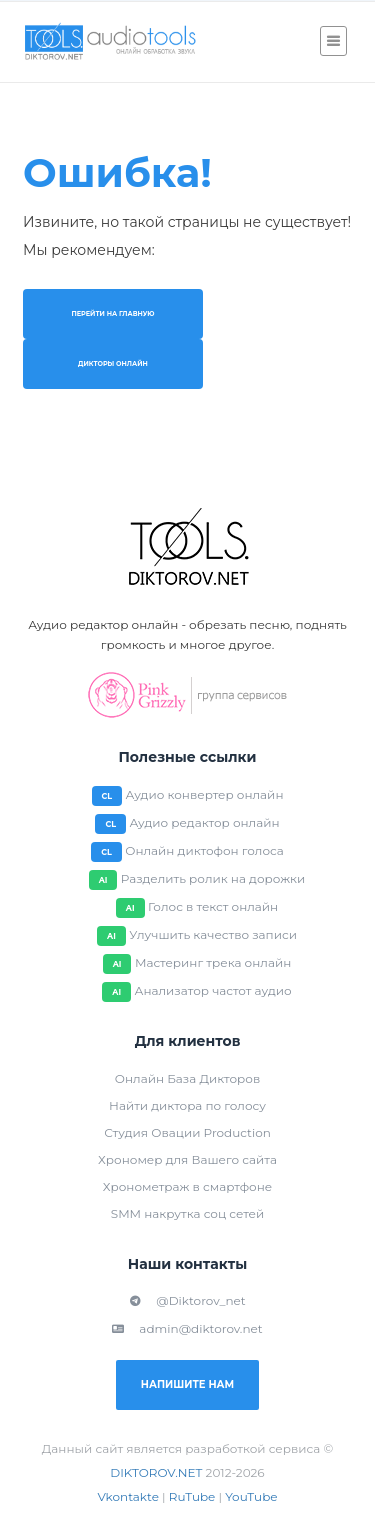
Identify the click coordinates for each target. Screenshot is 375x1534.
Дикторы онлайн (113, 364)
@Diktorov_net (187, 1300)
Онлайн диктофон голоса (204, 850)
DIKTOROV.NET (156, 1472)
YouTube (251, 1496)
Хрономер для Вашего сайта (187, 1159)
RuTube (192, 1496)
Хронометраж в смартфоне (187, 1186)
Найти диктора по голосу (187, 1105)
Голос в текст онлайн (213, 906)
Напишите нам (187, 1384)
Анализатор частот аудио (212, 990)
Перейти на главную (112, 314)
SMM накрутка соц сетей (187, 1213)
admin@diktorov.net (187, 1328)
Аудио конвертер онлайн (205, 794)
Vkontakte (128, 1496)
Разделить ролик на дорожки (213, 878)
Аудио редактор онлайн (204, 822)
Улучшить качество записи (213, 934)
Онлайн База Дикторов (187, 1078)
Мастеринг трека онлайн (213, 962)
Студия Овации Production (187, 1132)
